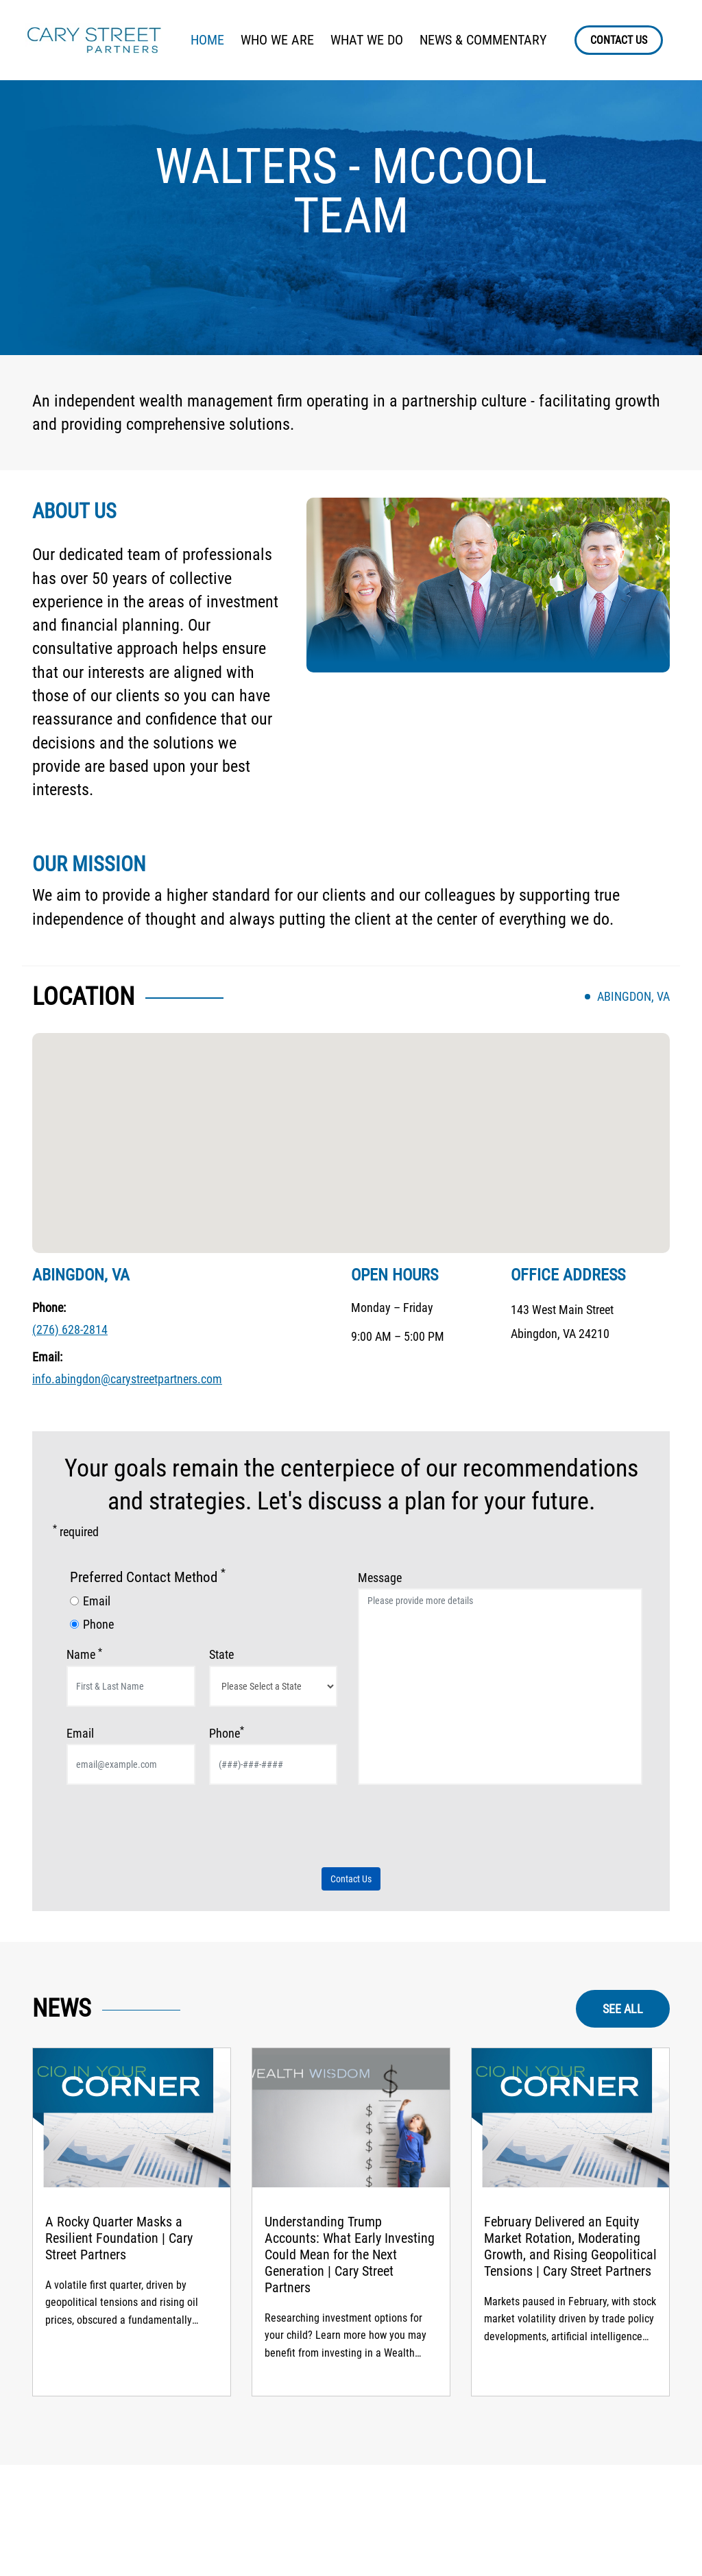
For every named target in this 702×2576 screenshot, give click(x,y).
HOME (207, 40)
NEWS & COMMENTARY (483, 40)
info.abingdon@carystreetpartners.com (127, 1379)
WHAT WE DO (366, 40)
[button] (351, 1130)
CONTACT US (618, 40)
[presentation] (170, 1832)
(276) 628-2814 (70, 1329)
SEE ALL (623, 2009)
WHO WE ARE (277, 40)
